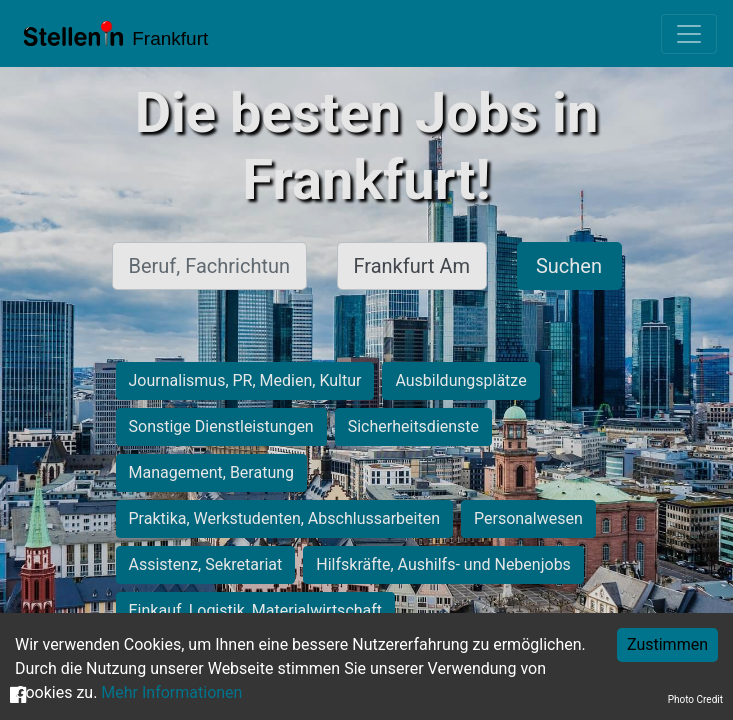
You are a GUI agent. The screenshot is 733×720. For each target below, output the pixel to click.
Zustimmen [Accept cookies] (667, 644)
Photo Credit (695, 699)
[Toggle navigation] (689, 34)
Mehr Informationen (171, 692)
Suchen (569, 266)
